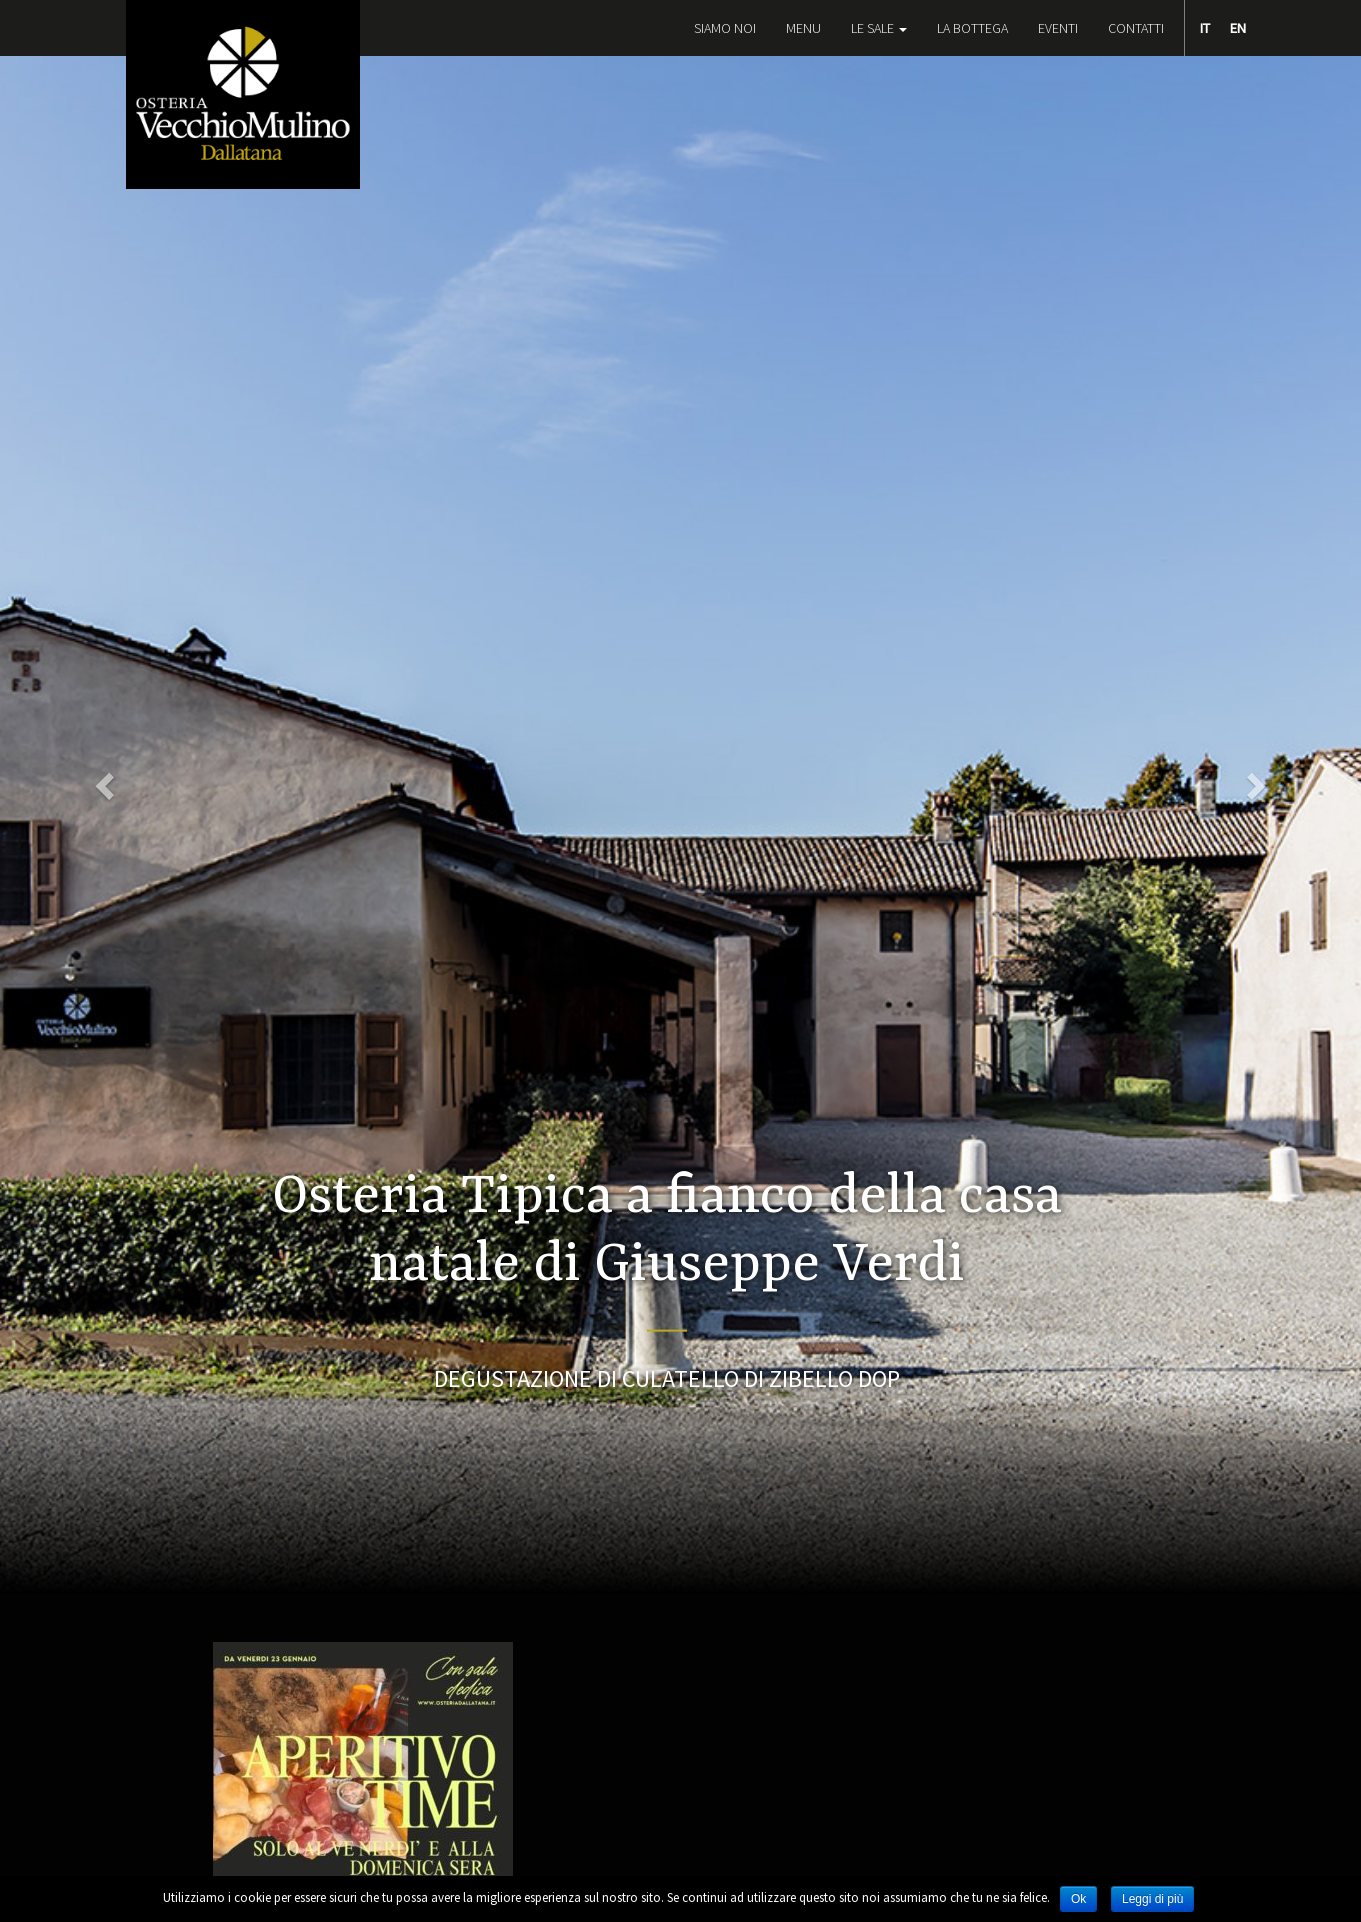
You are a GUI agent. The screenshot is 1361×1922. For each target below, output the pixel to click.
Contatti (1136, 28)
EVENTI (1058, 28)
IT (1205, 28)
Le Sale (879, 28)
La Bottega (972, 28)
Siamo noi (725, 28)
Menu (803, 28)
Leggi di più (1152, 1899)
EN (1238, 28)
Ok (1078, 1899)
